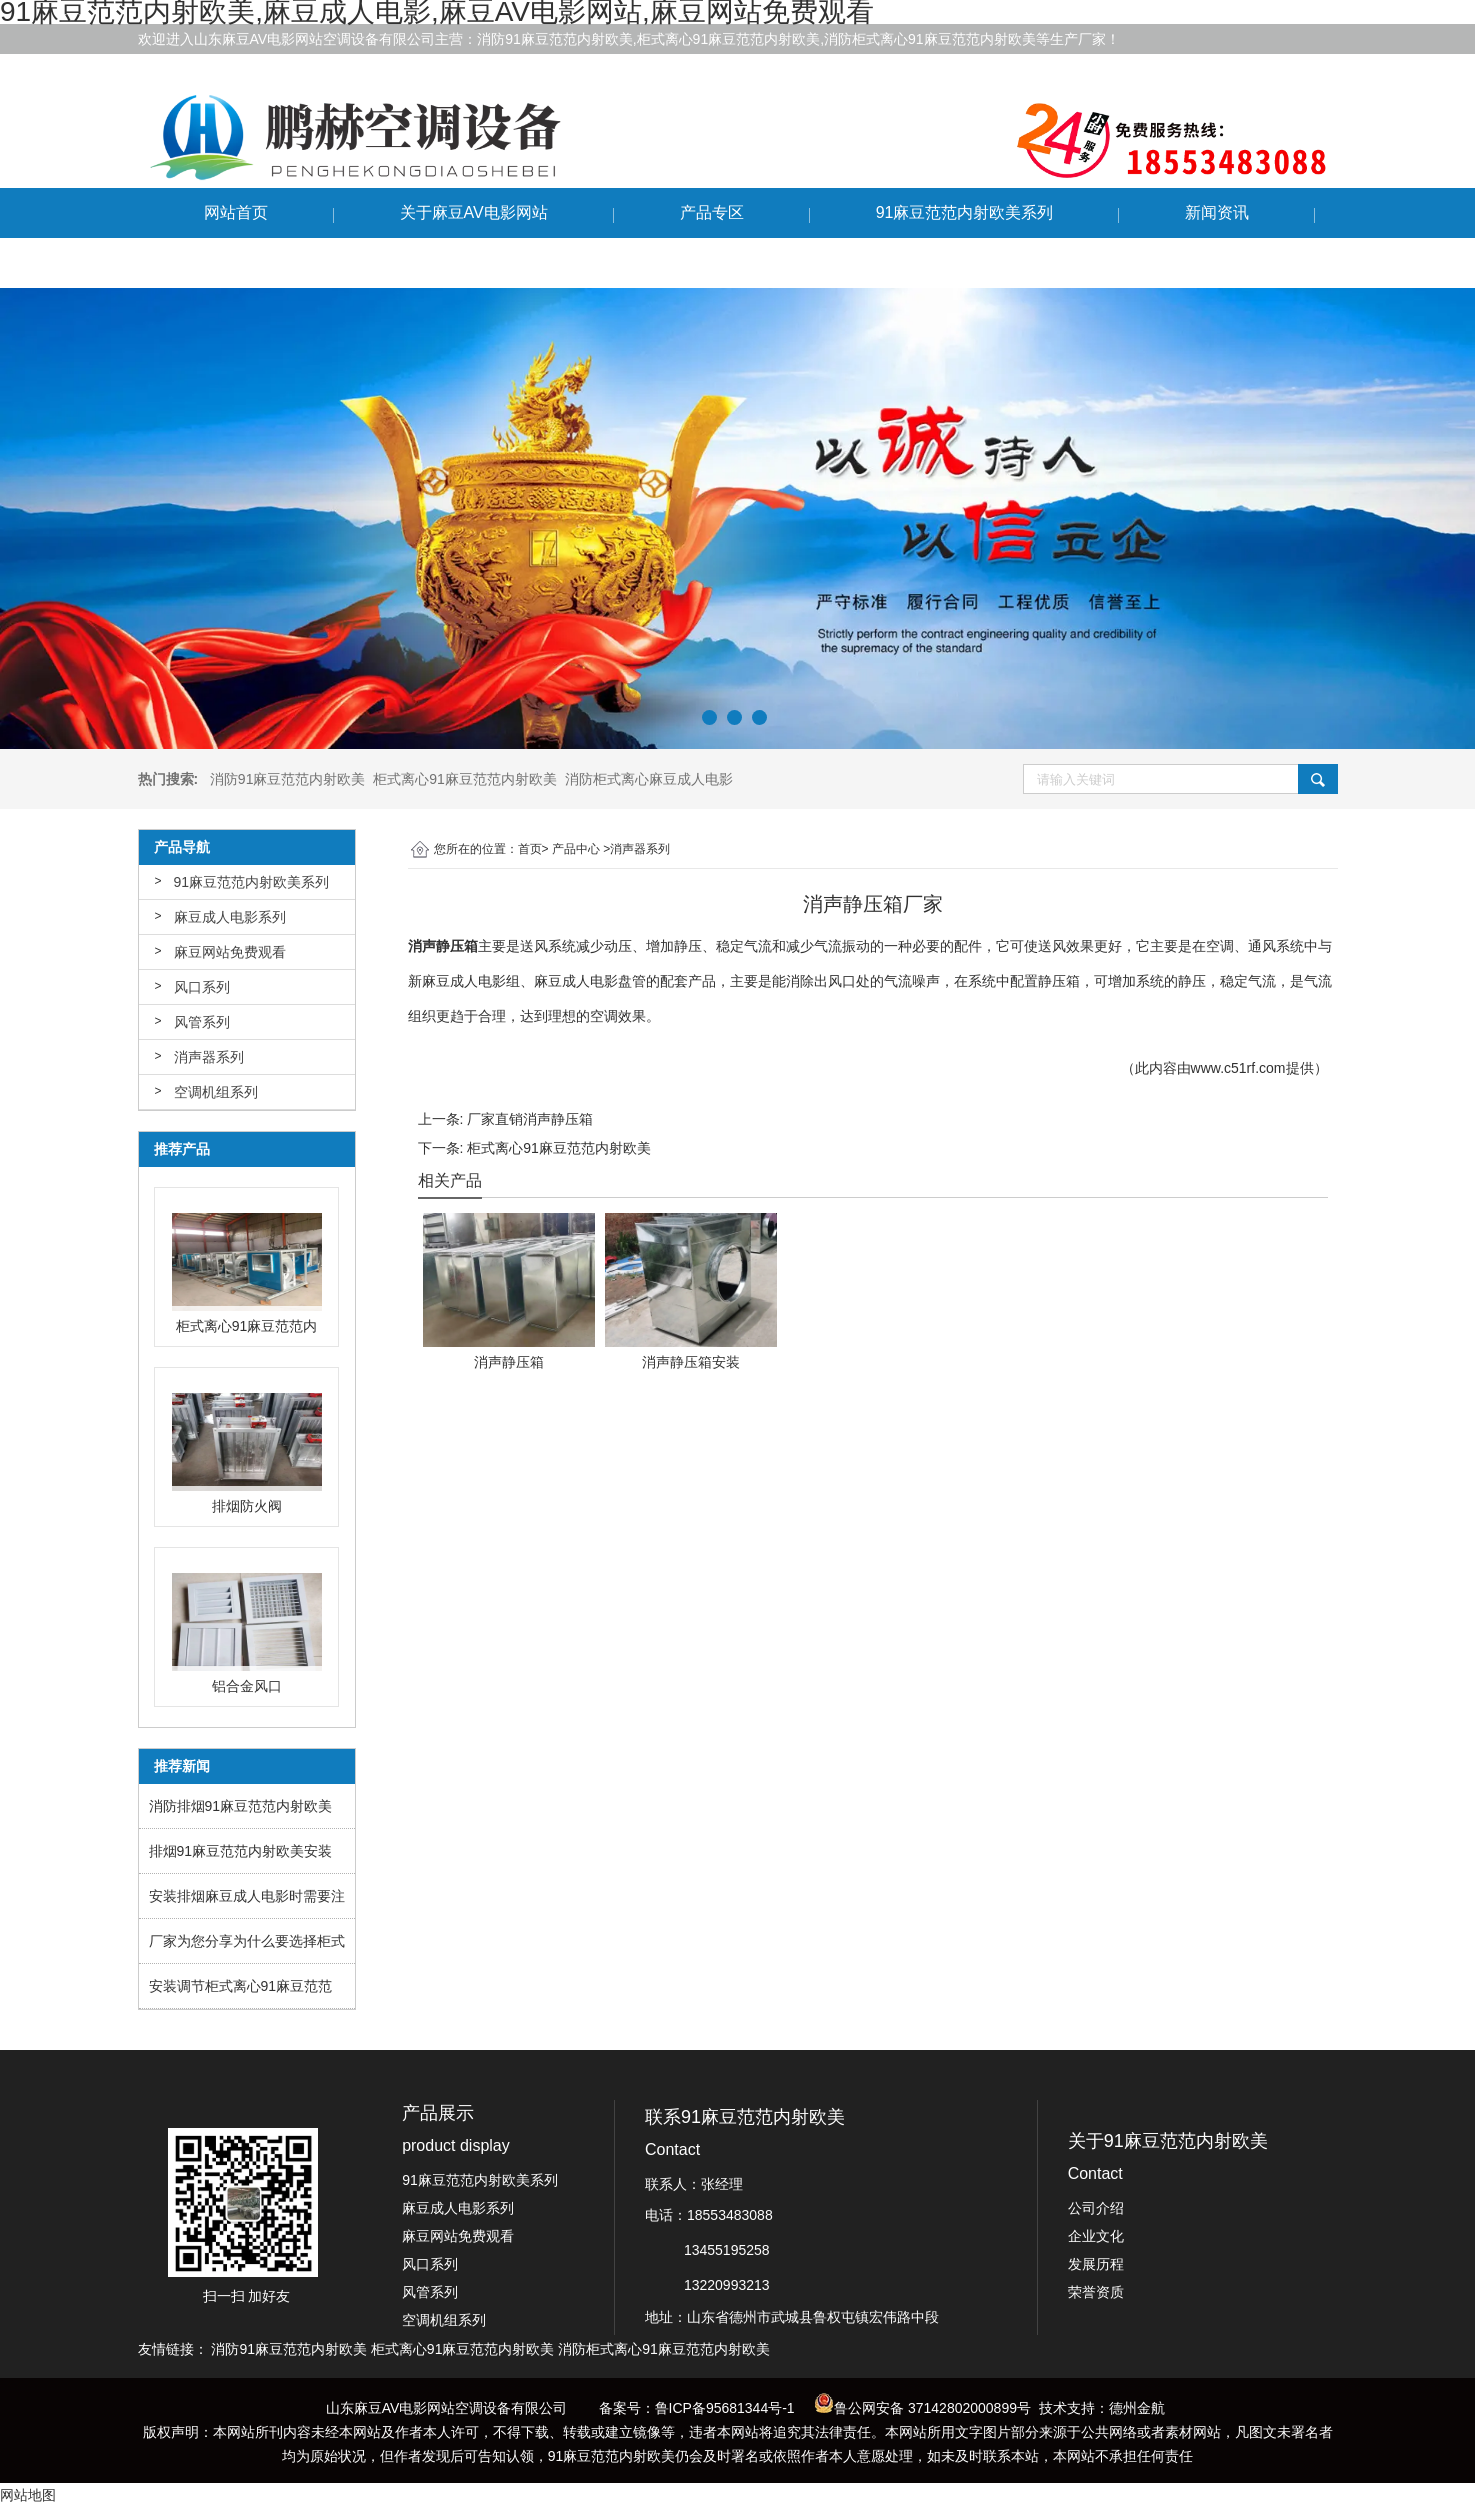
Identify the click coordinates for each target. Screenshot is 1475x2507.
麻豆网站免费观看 (230, 952)
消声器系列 (209, 1057)
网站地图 (28, 2495)
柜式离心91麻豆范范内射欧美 (559, 1148)
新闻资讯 (1217, 212)
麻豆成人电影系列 (230, 917)
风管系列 (202, 1022)
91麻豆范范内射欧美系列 (965, 212)
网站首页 (236, 212)
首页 (530, 849)
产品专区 (712, 212)
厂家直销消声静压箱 (530, 1119)
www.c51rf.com (1238, 1068)
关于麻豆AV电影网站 (474, 212)
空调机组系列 (216, 1092)
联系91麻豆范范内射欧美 (293, 262)
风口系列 (202, 987)
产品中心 (576, 849)
